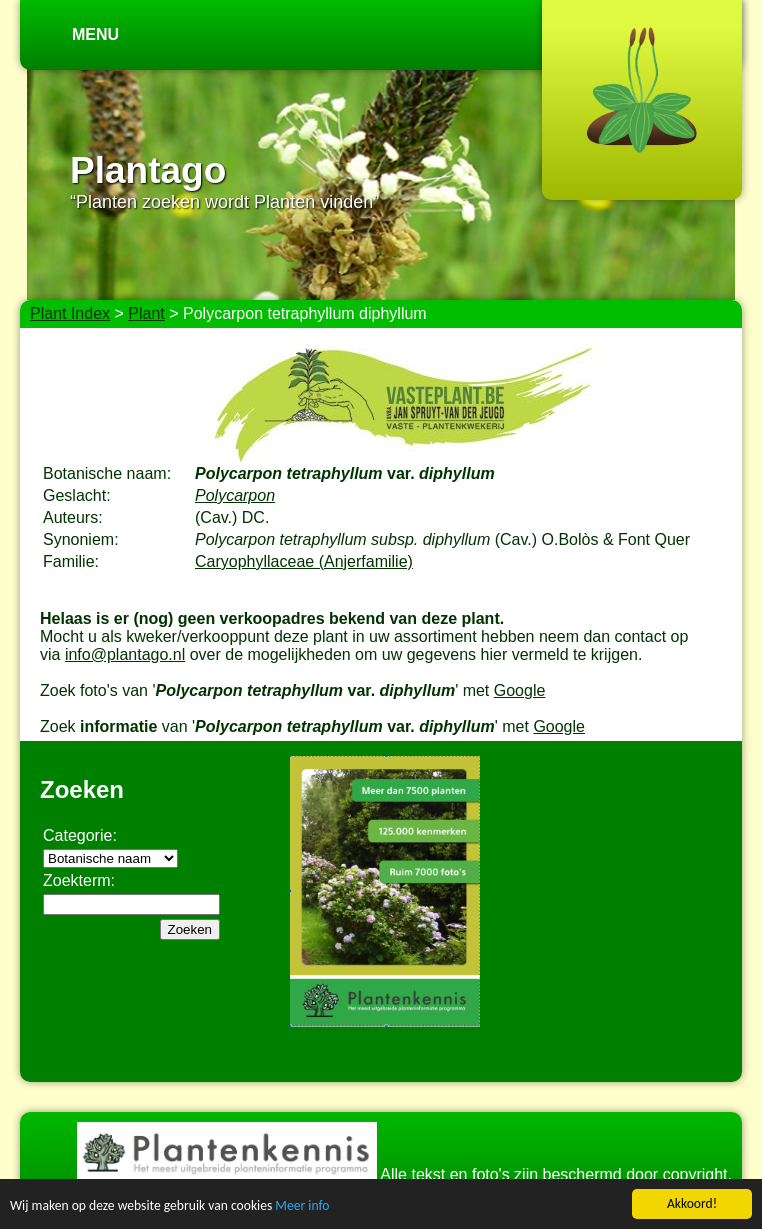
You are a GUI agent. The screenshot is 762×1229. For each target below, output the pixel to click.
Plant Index (70, 313)
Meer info (302, 1207)
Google (520, 690)
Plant (146, 313)
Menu (95, 34)
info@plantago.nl (125, 654)
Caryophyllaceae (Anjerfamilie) (304, 561)
